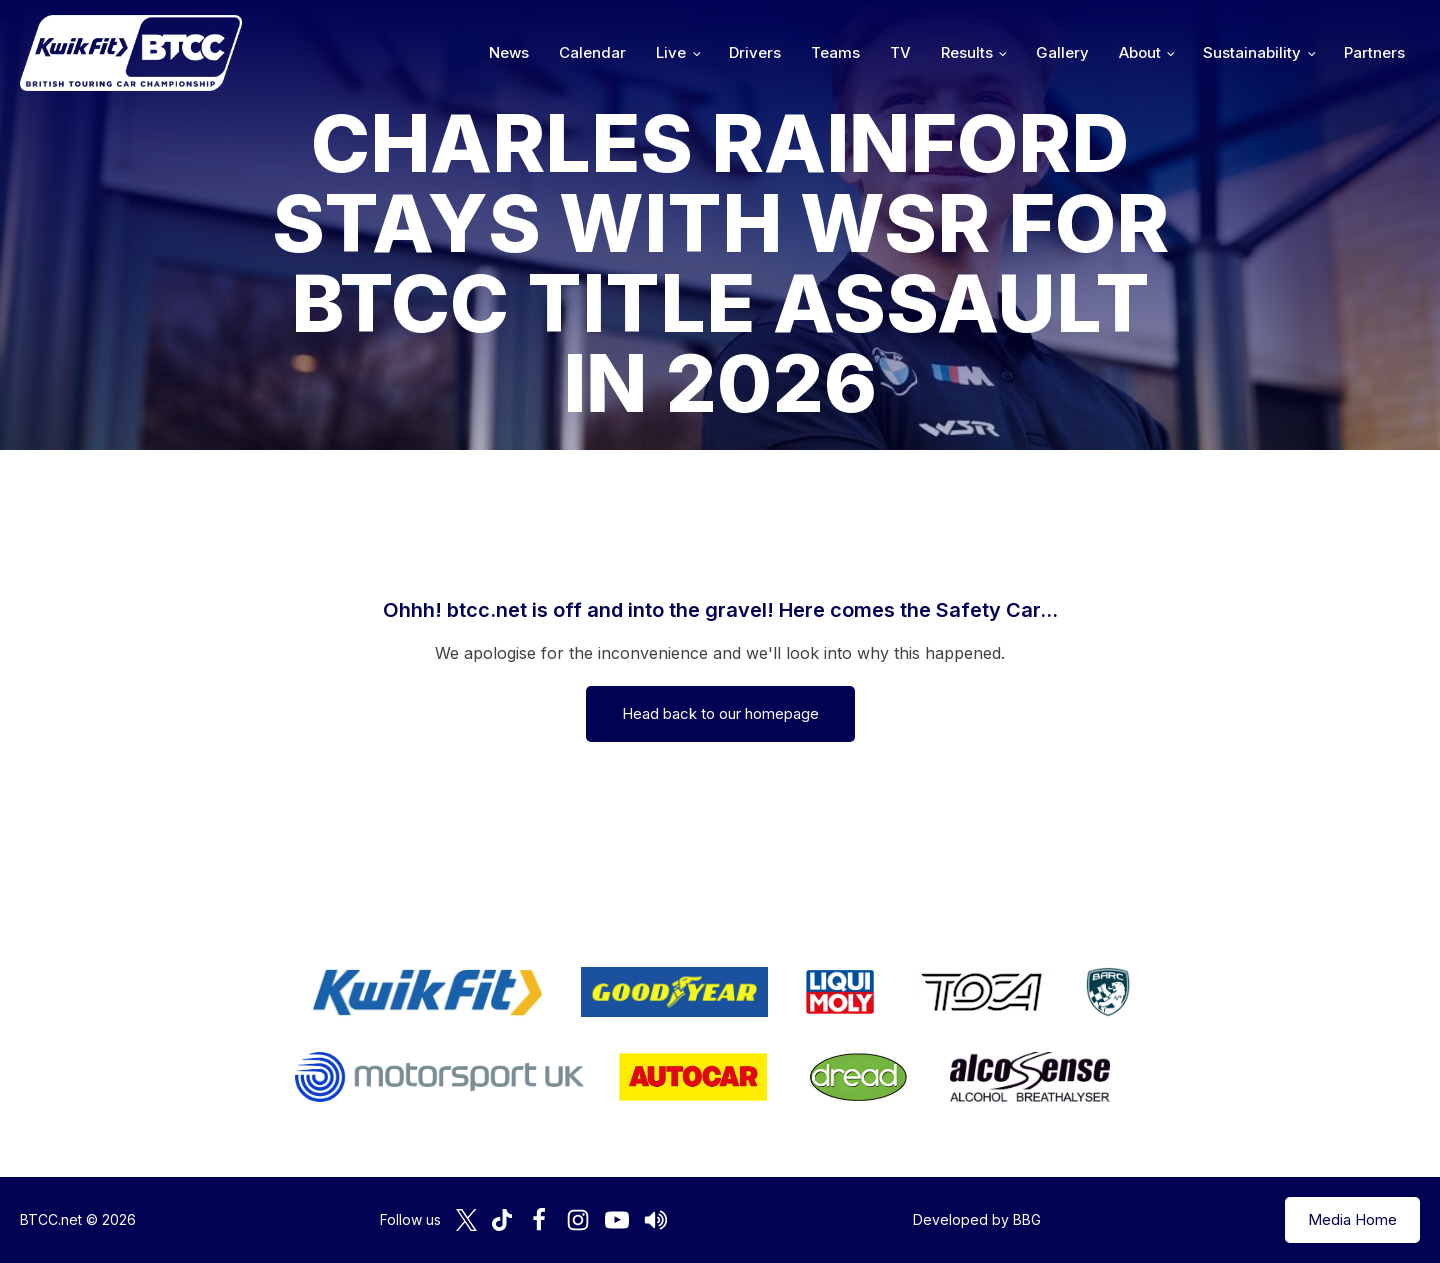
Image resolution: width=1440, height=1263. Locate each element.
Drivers (755, 52)
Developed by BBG (977, 1219)
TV (900, 52)
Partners (1374, 52)
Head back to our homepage (720, 713)
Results (967, 52)
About (1140, 52)
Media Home (1352, 1219)
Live (671, 52)
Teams (835, 52)
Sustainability (1252, 52)
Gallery (1062, 52)
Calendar (592, 52)
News (509, 52)
